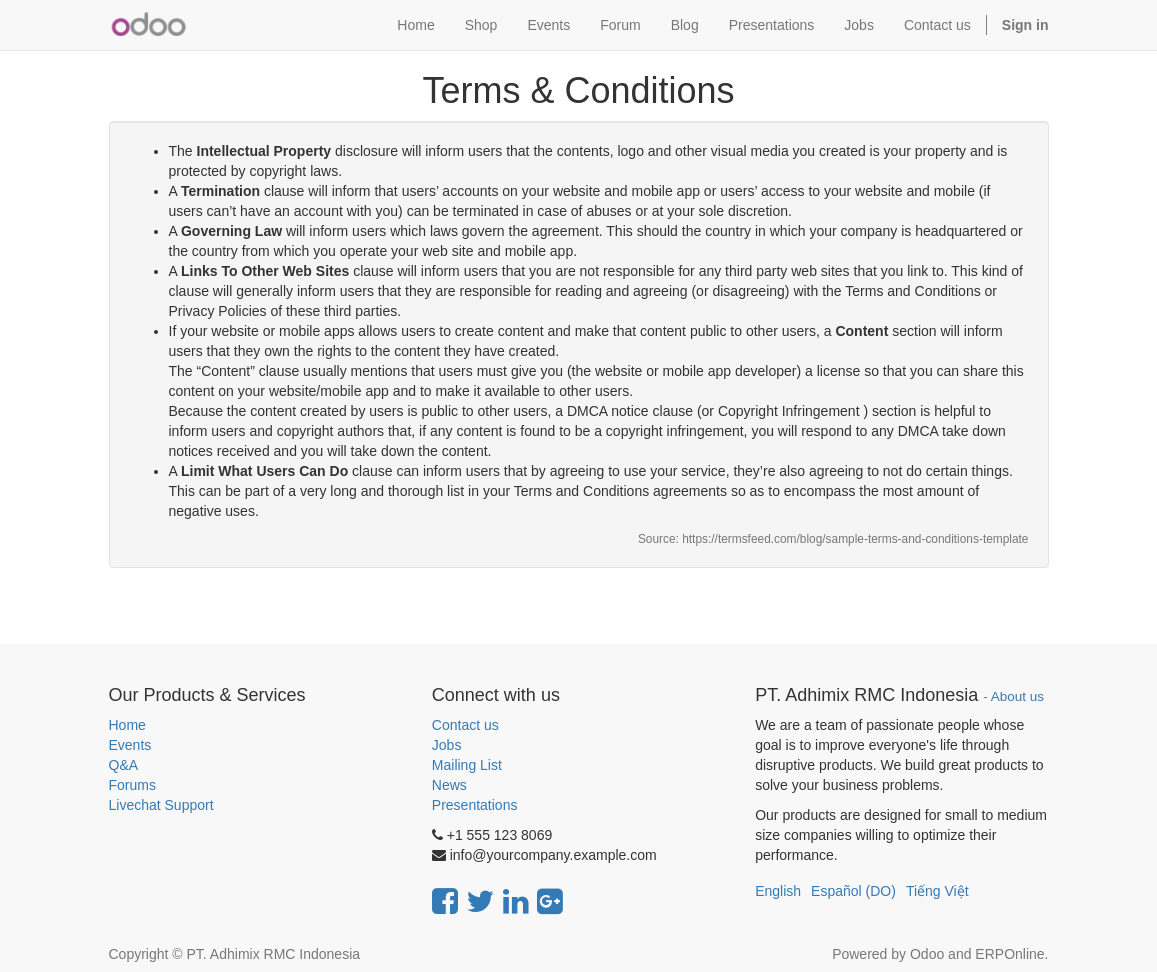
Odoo (927, 954)
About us (1017, 696)
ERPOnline (1009, 954)
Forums (132, 785)
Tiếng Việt (937, 891)
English (778, 891)
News (449, 785)
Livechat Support (161, 805)
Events (130, 745)
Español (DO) (853, 891)
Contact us (465, 725)
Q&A (124, 765)
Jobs (447, 745)
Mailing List (467, 765)
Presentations (475, 805)
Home (127, 725)
